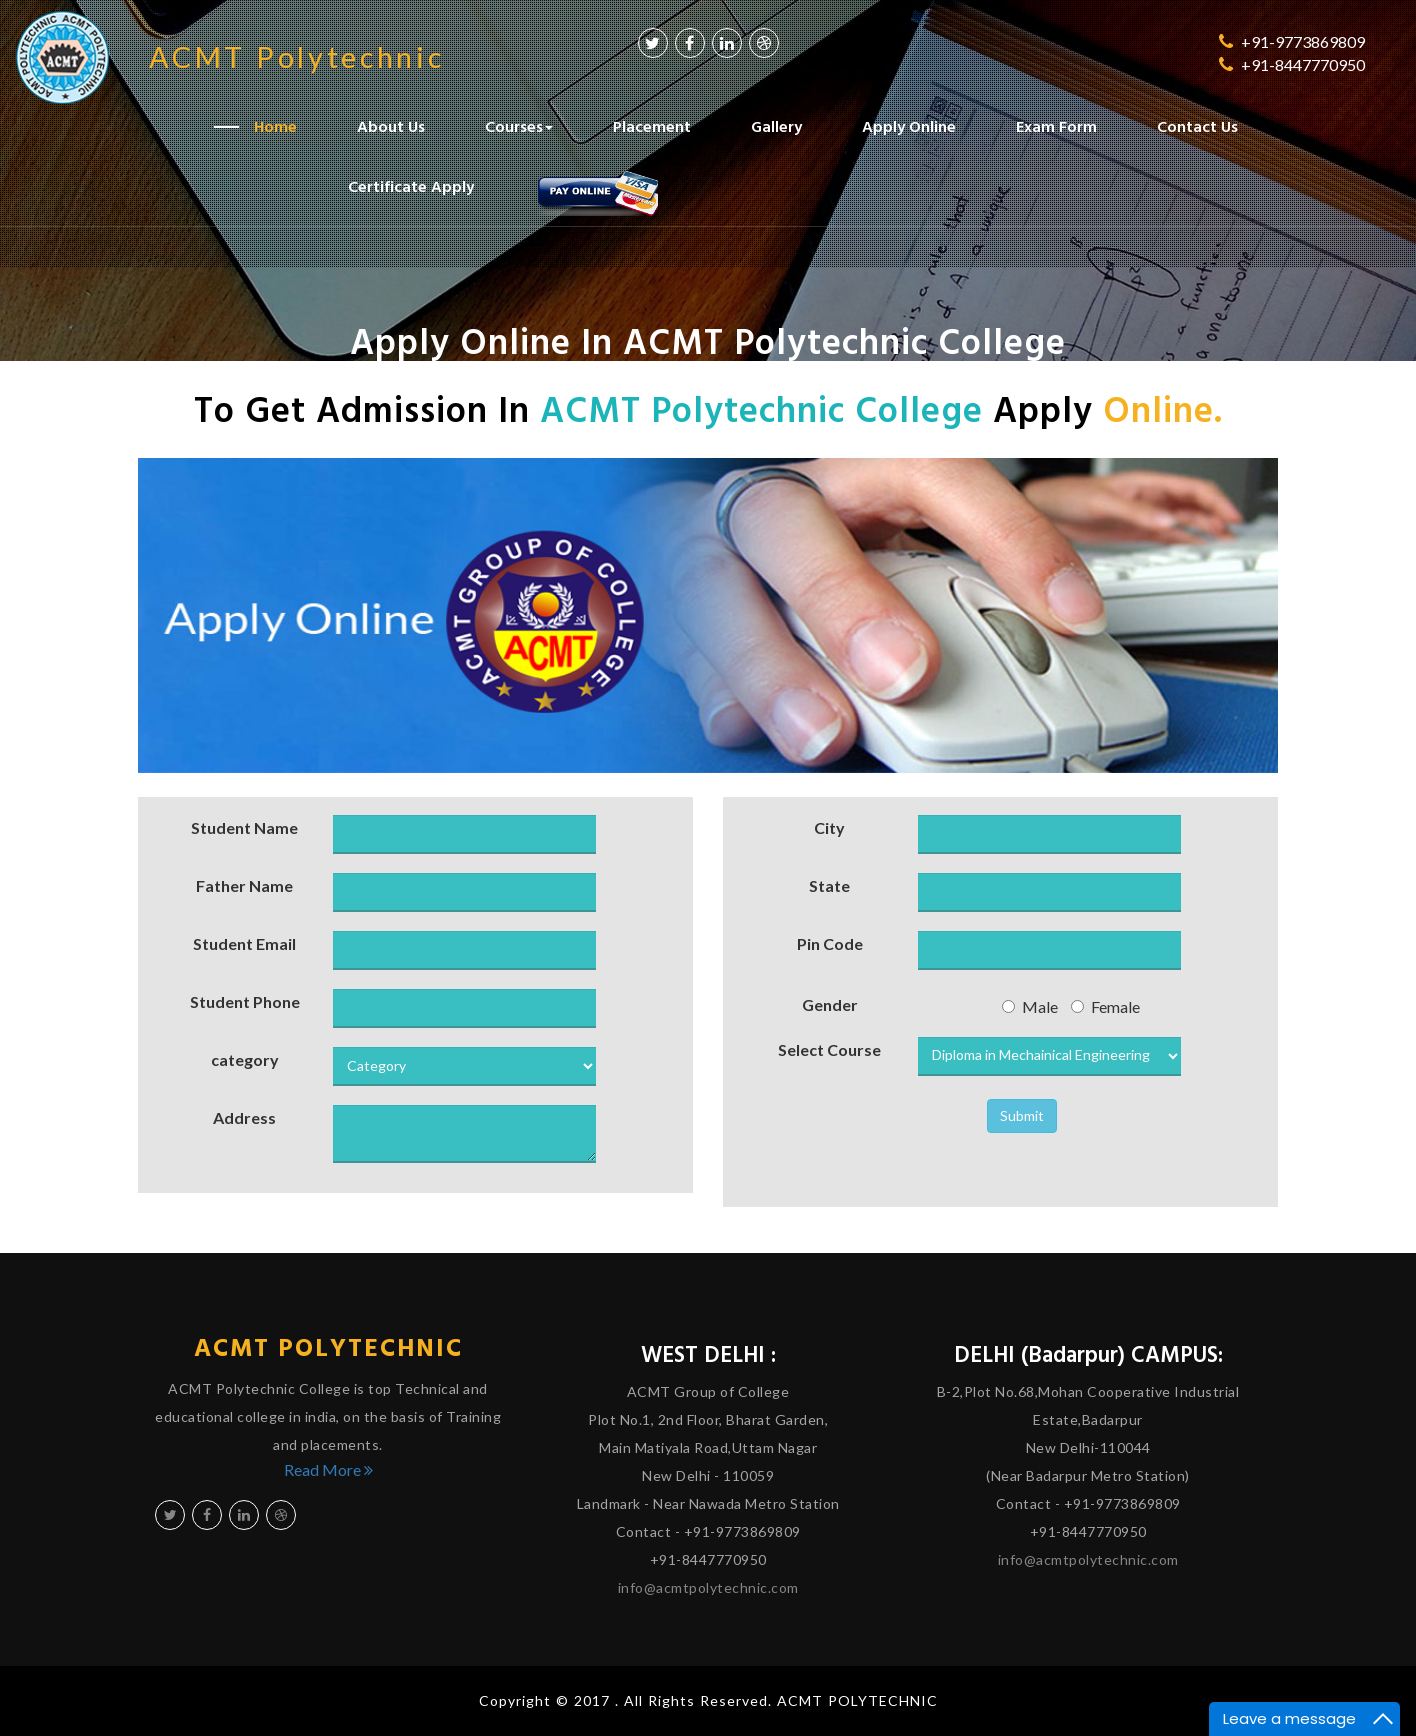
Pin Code (830, 943)
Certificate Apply (411, 185)
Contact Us (1197, 125)
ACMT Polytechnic (328, 1347)
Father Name (244, 885)
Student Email (244, 943)
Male (1030, 1006)
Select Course (829, 1049)
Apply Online (909, 125)
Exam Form (1056, 125)
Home (275, 125)
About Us (391, 125)
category (245, 1059)
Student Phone (245, 1001)
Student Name (244, 827)
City (829, 827)
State (829, 885)
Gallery (776, 125)
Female (1105, 1006)
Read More (328, 1469)
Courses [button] (519, 125)
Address (244, 1117)
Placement (652, 125)
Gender (830, 1004)
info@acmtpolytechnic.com (708, 1587)
